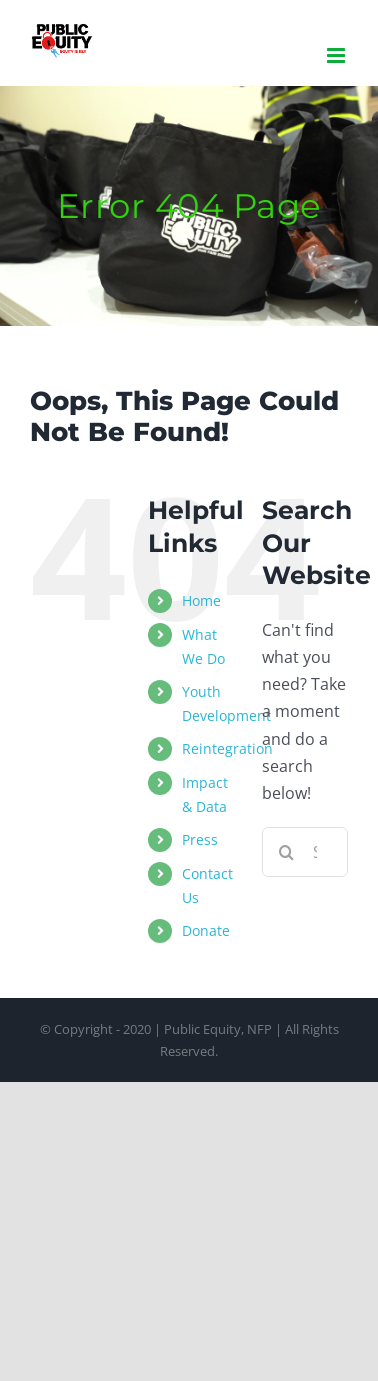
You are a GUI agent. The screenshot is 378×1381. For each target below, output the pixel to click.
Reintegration (227, 748)
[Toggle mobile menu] (337, 55)
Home (201, 600)
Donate (206, 930)
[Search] (287, 852)
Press (200, 839)
